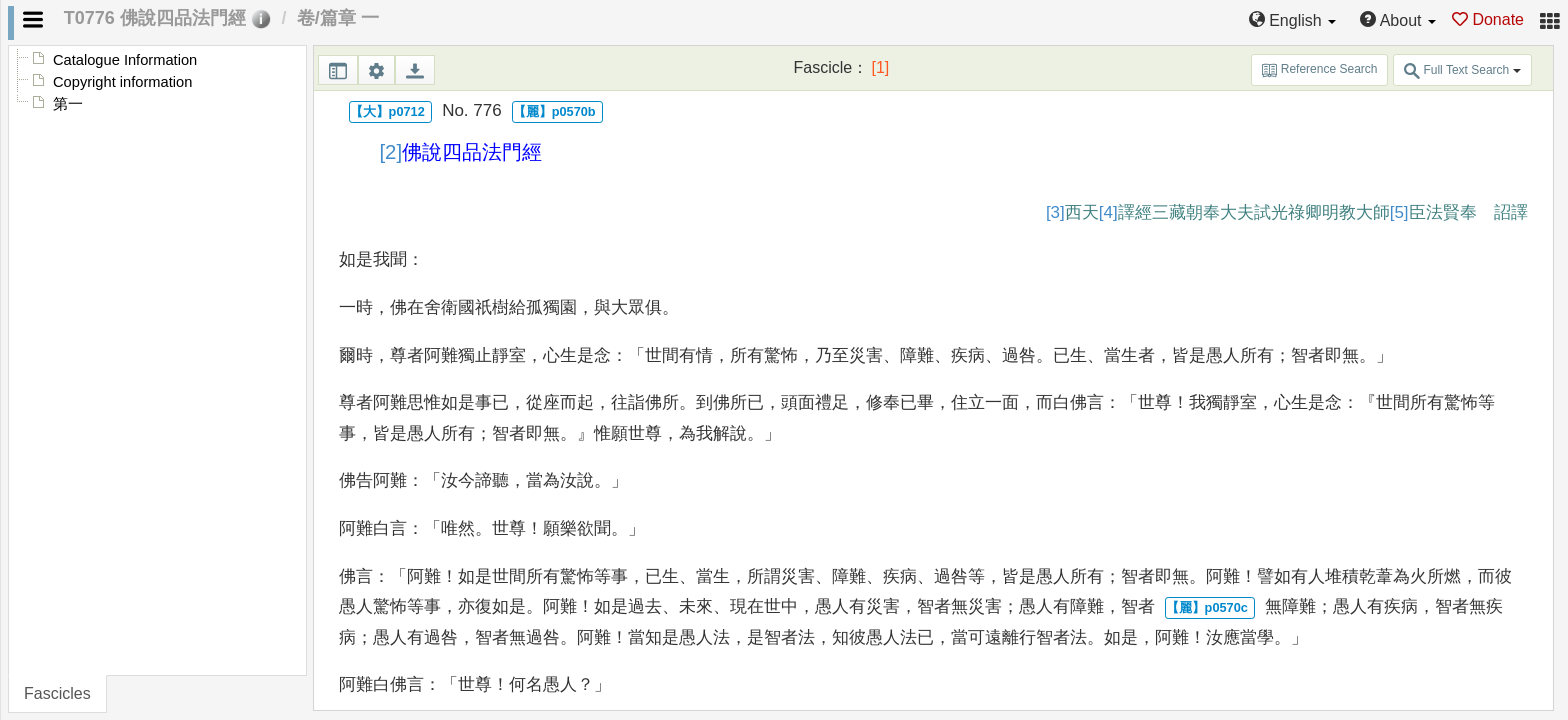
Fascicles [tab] (57, 693)
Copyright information (122, 82)
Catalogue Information (125, 60)
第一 (68, 104)
